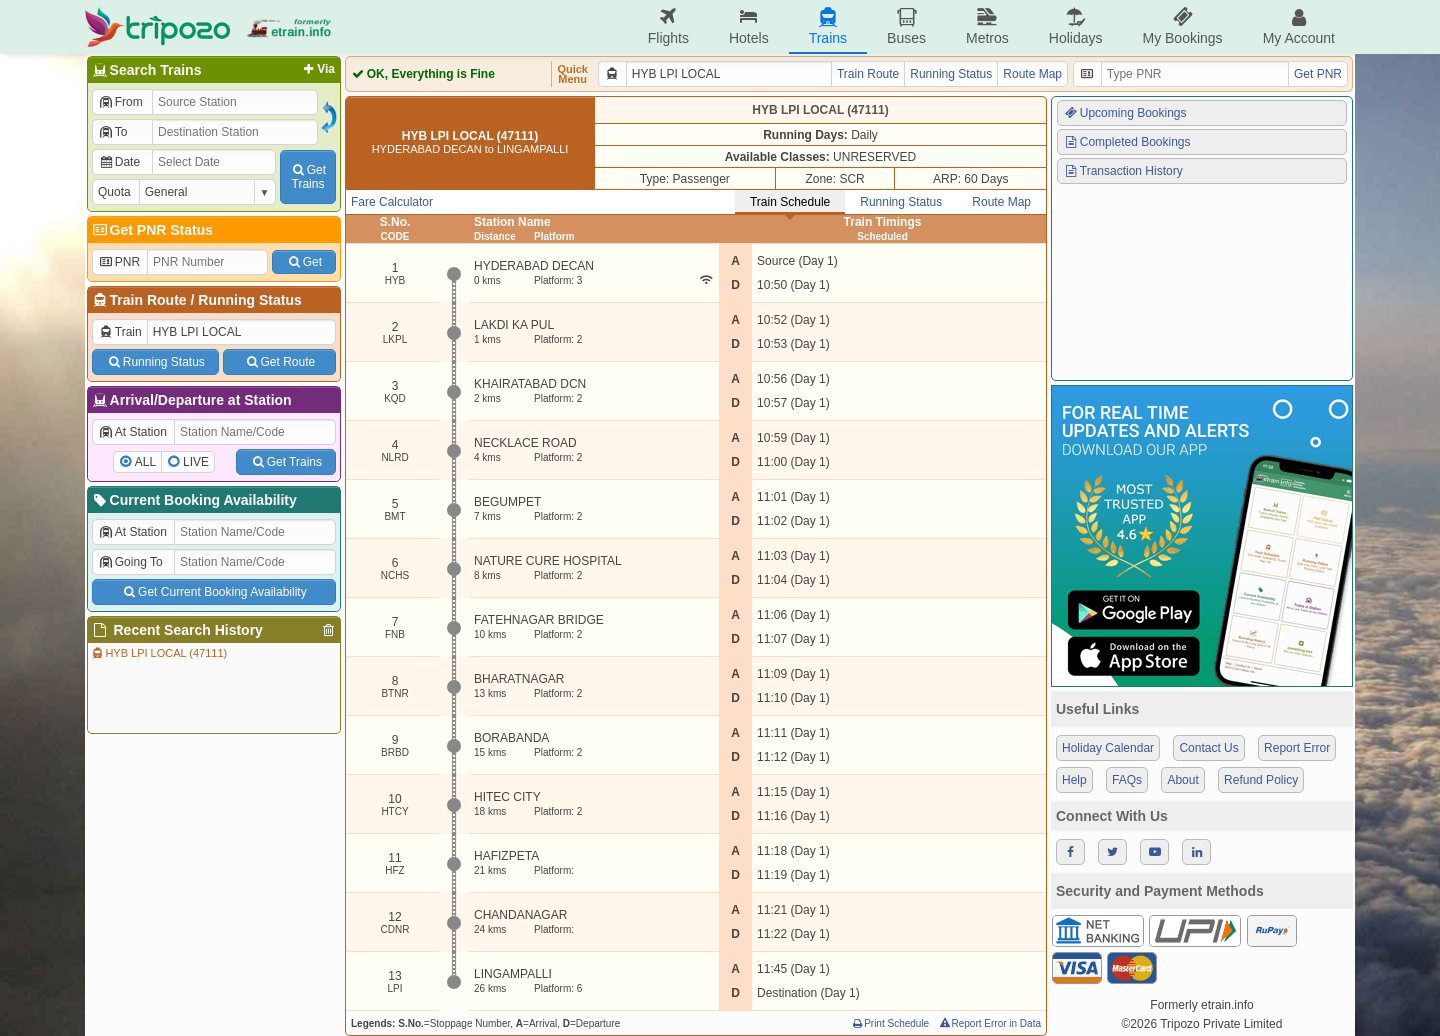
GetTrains (308, 177)
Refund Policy (1261, 780)
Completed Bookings (1127, 142)
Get (304, 262)
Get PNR (1318, 74)
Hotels (749, 26)
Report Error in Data (989, 1023)
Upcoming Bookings (1125, 113)
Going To (130, 562)
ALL (145, 462)
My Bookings (1182, 26)
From (120, 102)
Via (317, 69)
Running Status (249, 300)
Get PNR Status (151, 230)
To (112, 132)
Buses (906, 26)
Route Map (1032, 74)
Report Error (1297, 748)
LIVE (196, 462)
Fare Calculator (392, 202)
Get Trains (286, 462)
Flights (668, 26)
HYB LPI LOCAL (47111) (158, 653)
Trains (828, 26)
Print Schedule (889, 1023)
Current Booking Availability (193, 500)
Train (120, 332)
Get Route (279, 362)
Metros (987, 26)
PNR (119, 262)
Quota (114, 192)
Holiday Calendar (1108, 748)
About (1182, 780)
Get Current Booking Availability (213, 592)
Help (1074, 780)
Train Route (148, 300)
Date (119, 162)
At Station (132, 432)
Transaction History (1123, 171)
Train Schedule (790, 202)
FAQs (1127, 780)
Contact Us (1208, 748)
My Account (1299, 26)
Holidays (1076, 26)
